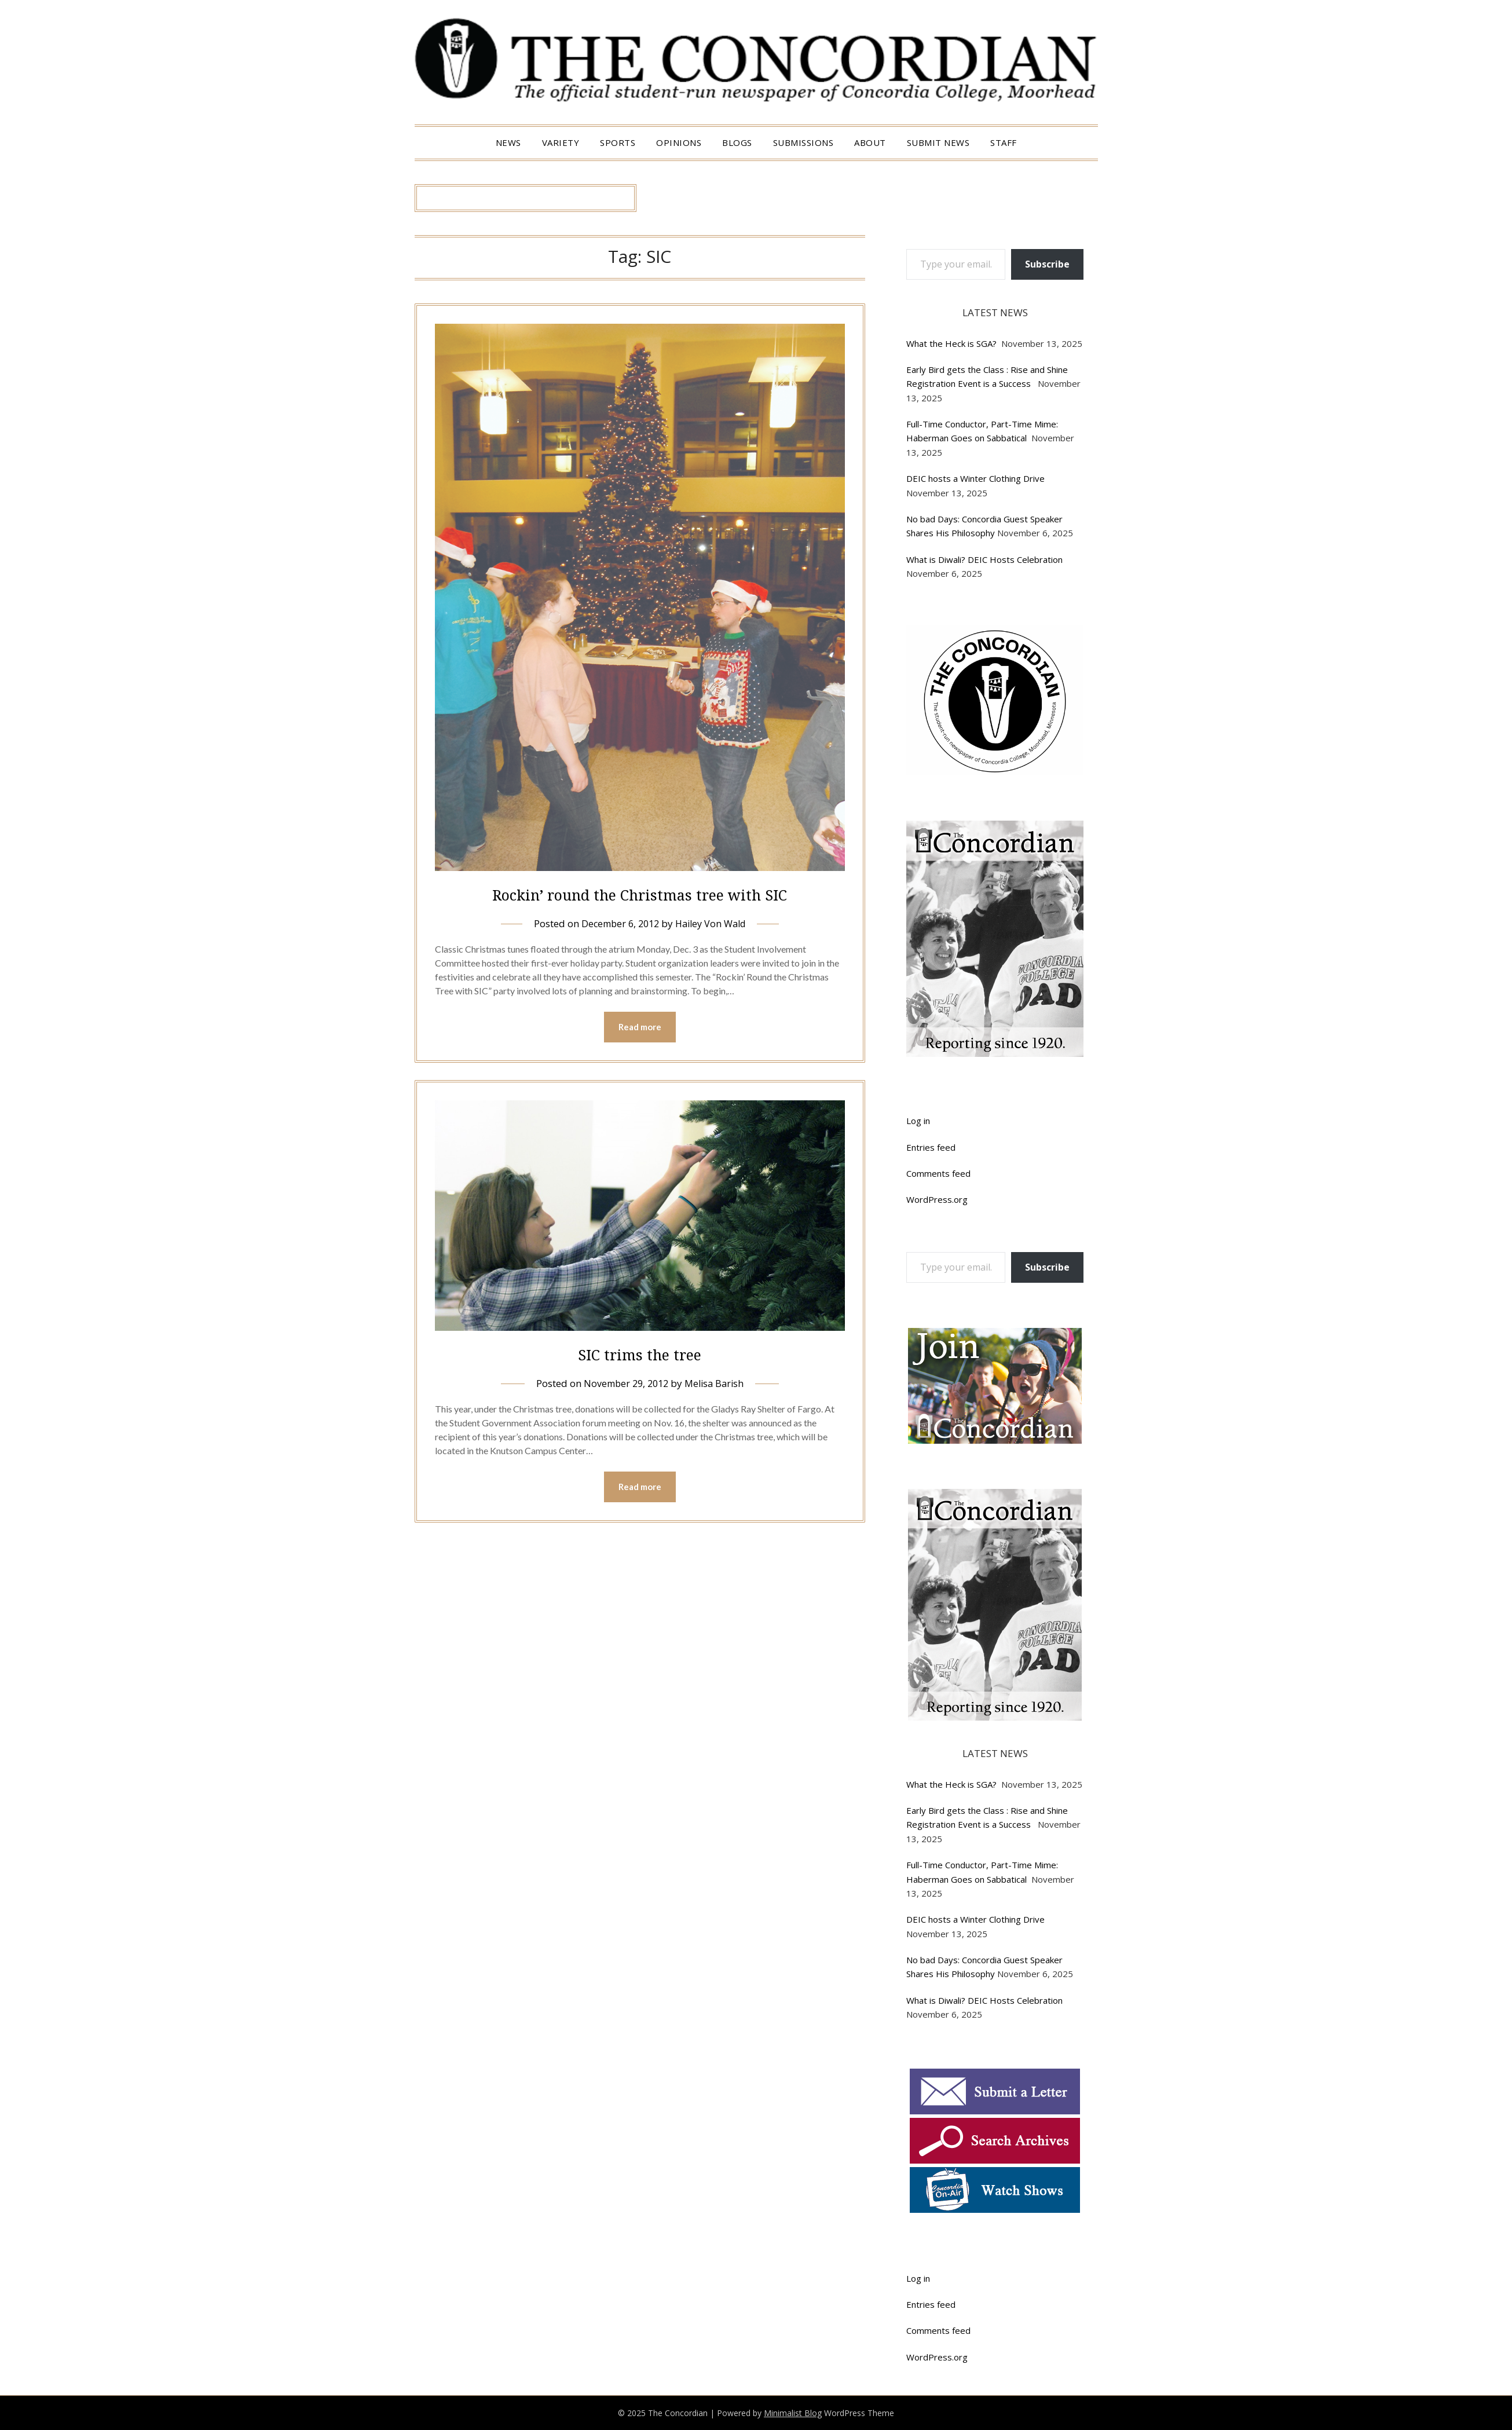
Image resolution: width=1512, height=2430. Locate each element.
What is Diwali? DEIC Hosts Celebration (984, 559)
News (508, 142)
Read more (639, 1027)
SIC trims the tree (639, 1354)
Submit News (938, 142)
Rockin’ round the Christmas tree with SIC (639, 894)
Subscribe (1047, 264)
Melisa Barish (716, 1383)
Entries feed (930, 1147)
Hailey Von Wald (713, 923)
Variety (561, 142)
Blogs (737, 142)
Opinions (678, 142)
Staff (1003, 142)
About (870, 142)
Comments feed (938, 1173)
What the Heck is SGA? (952, 343)
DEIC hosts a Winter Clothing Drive (975, 478)
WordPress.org (937, 1199)
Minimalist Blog (793, 2412)
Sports (617, 142)
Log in (918, 1120)
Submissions (803, 142)
